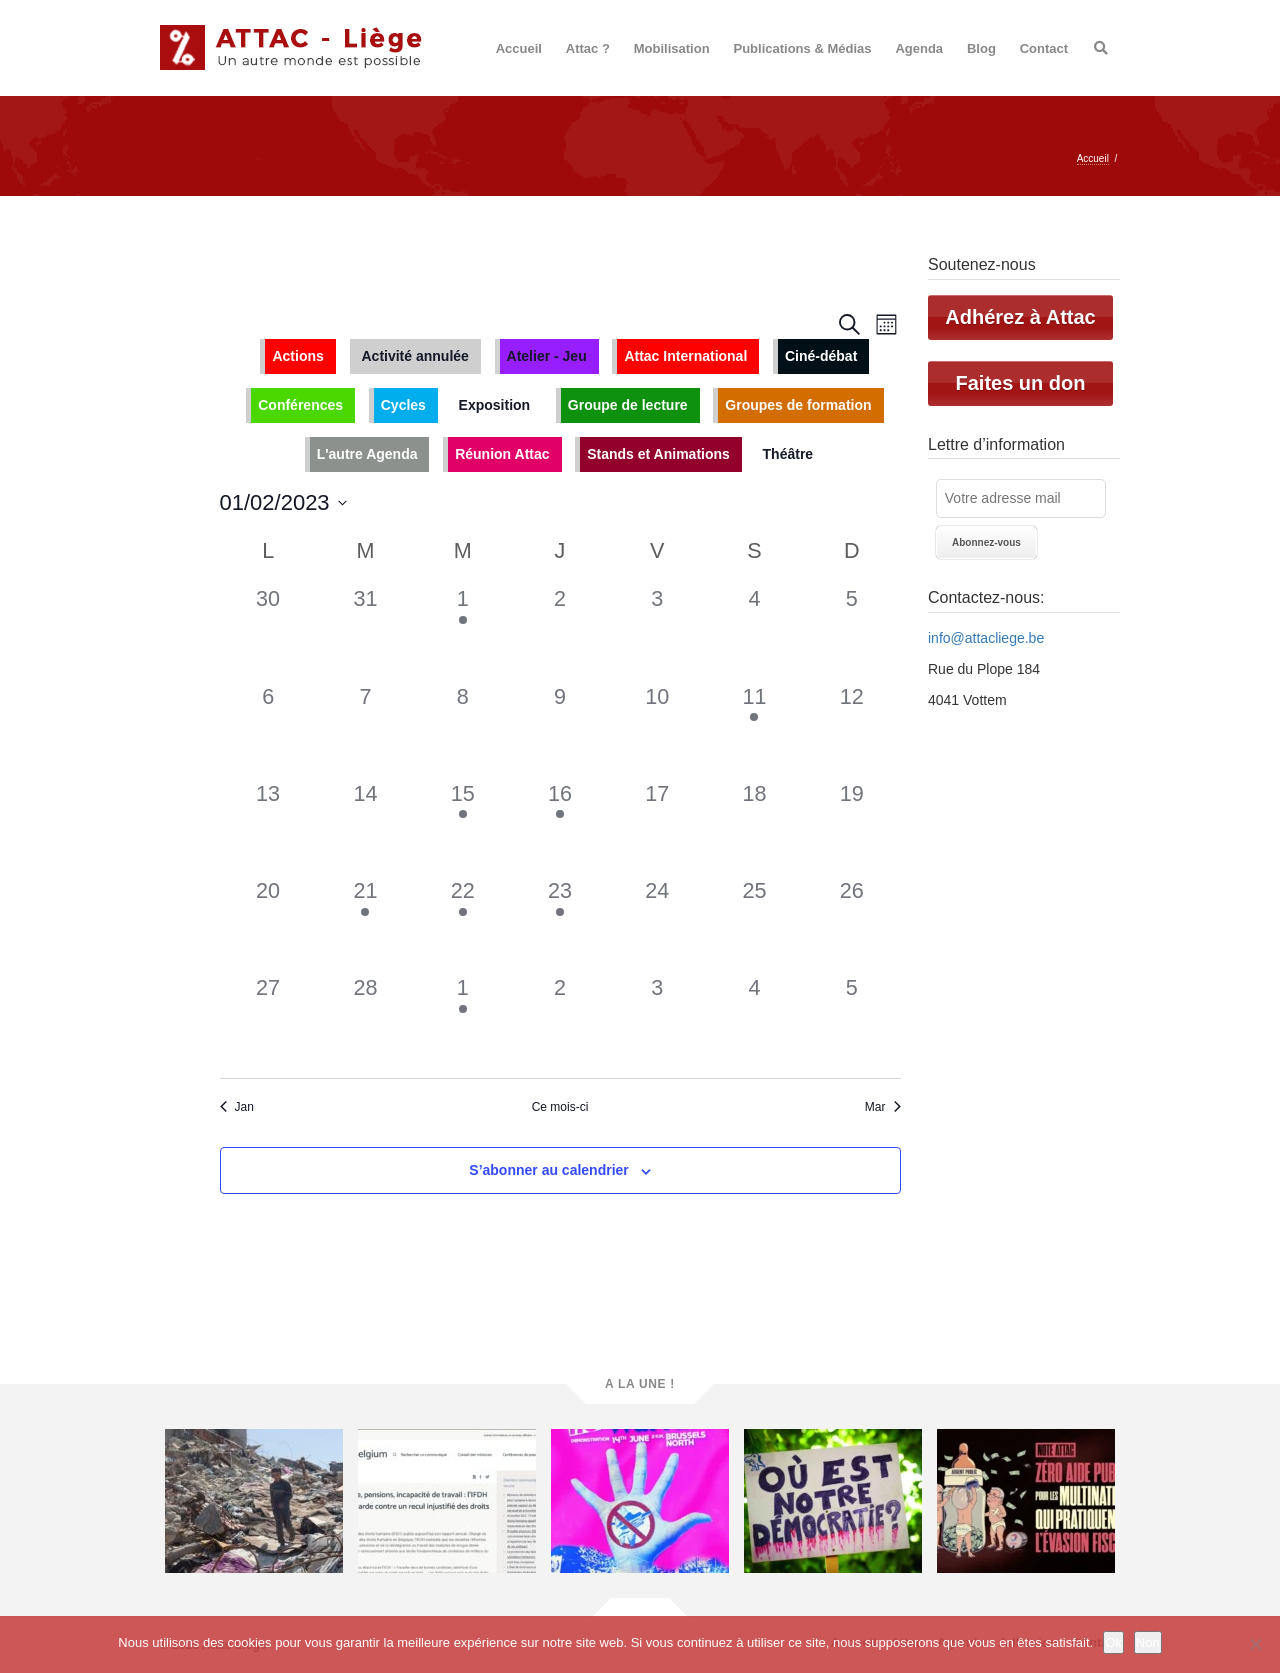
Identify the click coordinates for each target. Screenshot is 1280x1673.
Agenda (919, 48)
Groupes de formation (798, 405)
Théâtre (788, 454)
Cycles (403, 405)
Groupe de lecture (628, 405)
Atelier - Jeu (547, 356)
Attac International (685, 356)
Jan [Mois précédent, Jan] (237, 1107)
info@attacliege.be (986, 638)
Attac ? (588, 48)
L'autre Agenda (367, 454)
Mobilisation (672, 48)
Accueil (519, 48)
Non (1148, 1642)
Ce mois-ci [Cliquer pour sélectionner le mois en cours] (560, 1107)
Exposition (495, 405)
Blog (981, 48)
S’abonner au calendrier (549, 1170)
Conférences (300, 405)
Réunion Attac (502, 454)
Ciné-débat (821, 356)
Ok (1113, 1642)
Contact (1044, 48)
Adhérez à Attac (1020, 317)
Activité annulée (415, 356)
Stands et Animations (658, 454)
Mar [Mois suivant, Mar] (883, 1107)
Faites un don (1021, 383)
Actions (297, 356)
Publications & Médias (803, 48)
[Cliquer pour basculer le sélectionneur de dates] (283, 502)
